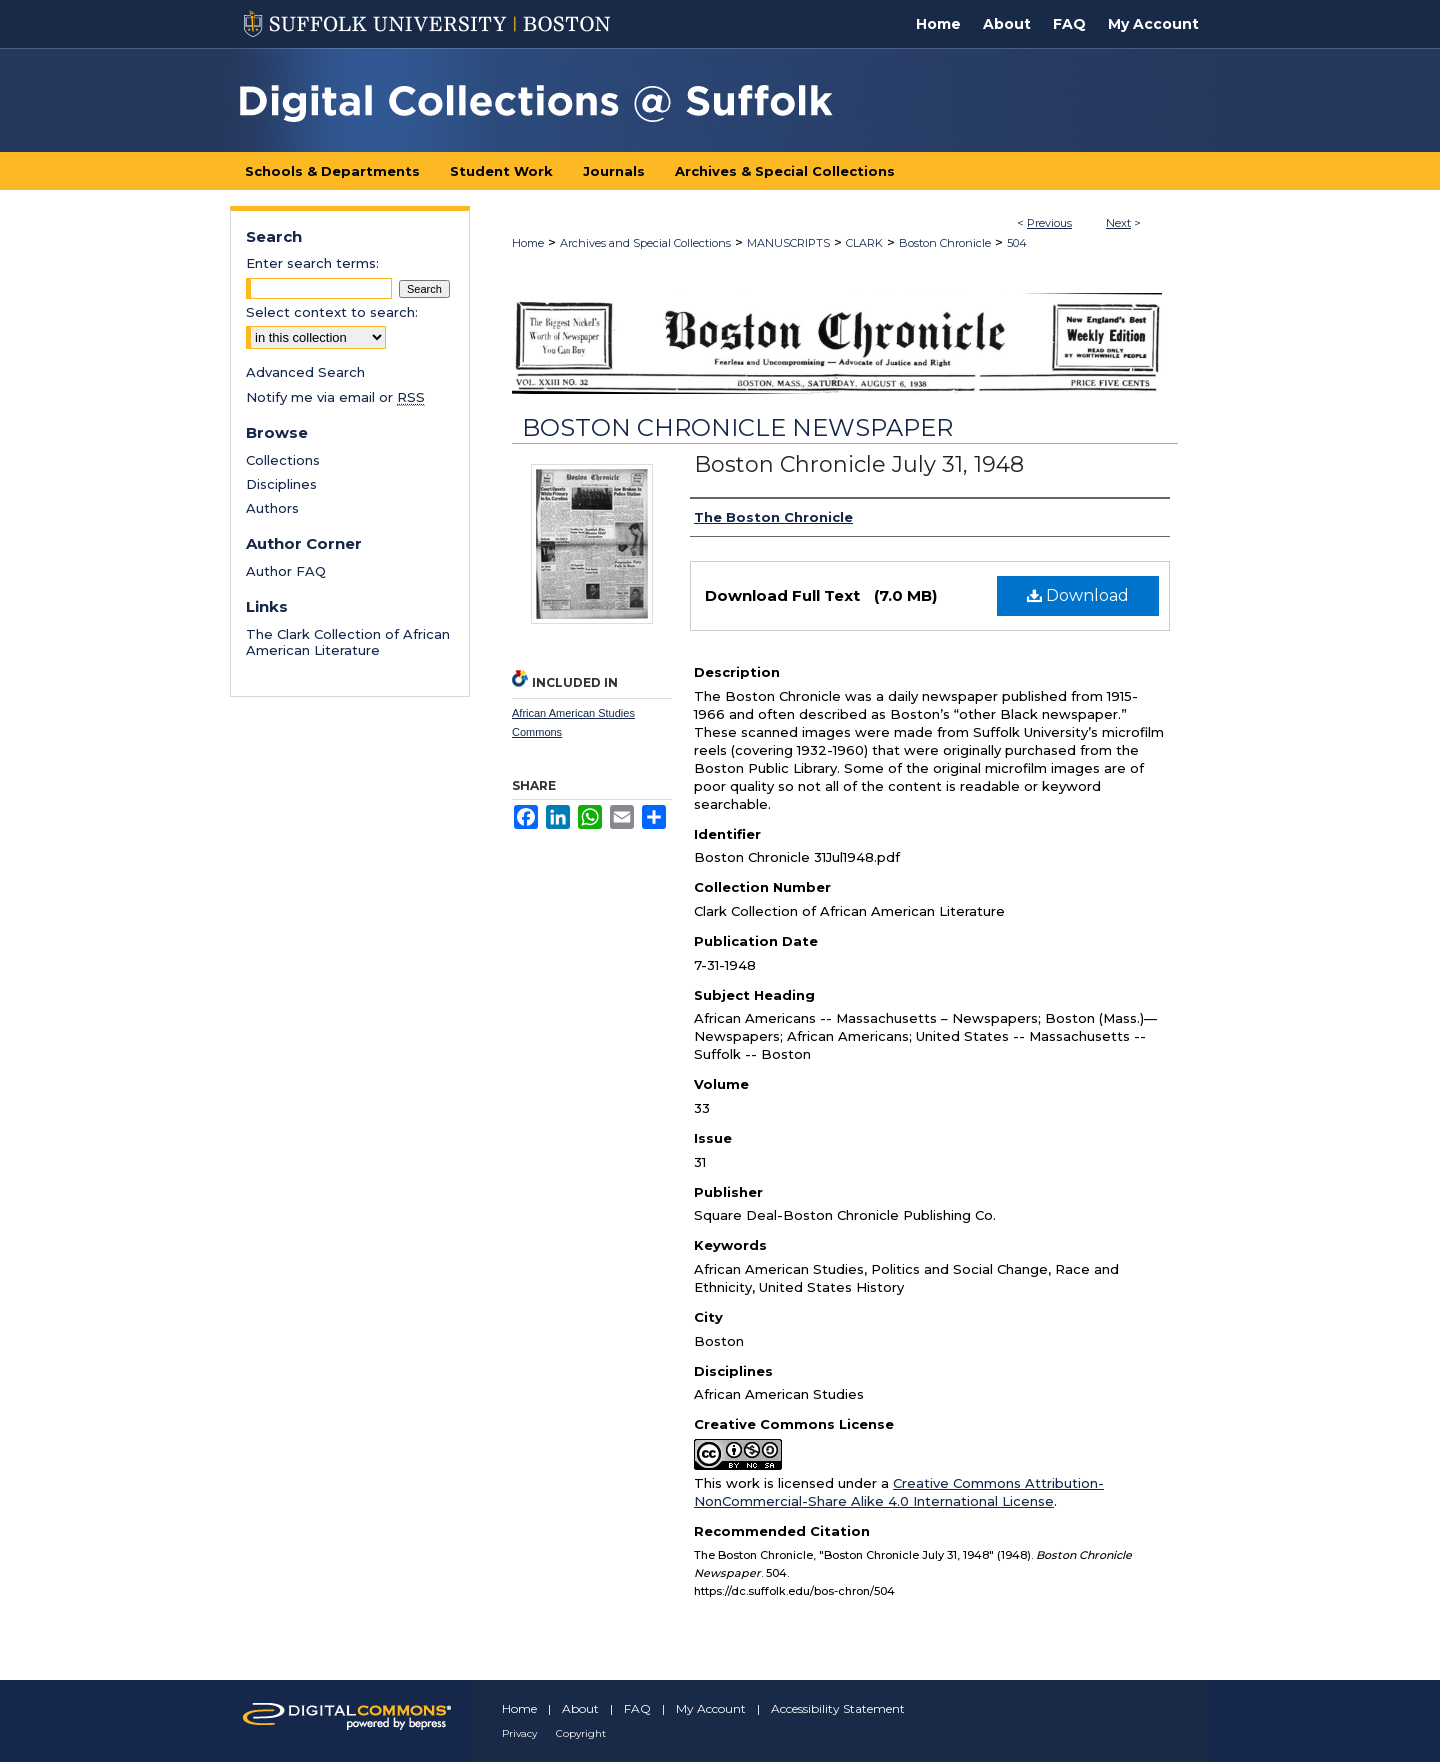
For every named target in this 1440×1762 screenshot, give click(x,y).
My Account (711, 1708)
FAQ (637, 1708)
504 (1017, 243)
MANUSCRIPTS (788, 243)
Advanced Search (305, 372)
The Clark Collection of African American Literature (348, 642)
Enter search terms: (312, 263)
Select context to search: (332, 312)
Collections (283, 460)
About (580, 1708)
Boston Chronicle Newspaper (737, 427)
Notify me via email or (335, 397)
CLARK (864, 243)
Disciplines (281, 484)
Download (1078, 595)
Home (528, 243)
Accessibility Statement (838, 1708)
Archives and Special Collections (645, 243)
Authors (272, 508)
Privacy (519, 1733)
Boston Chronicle (945, 243)
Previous (1049, 223)
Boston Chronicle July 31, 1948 (859, 464)
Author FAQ (286, 571)
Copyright (581, 1733)
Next (1118, 223)
